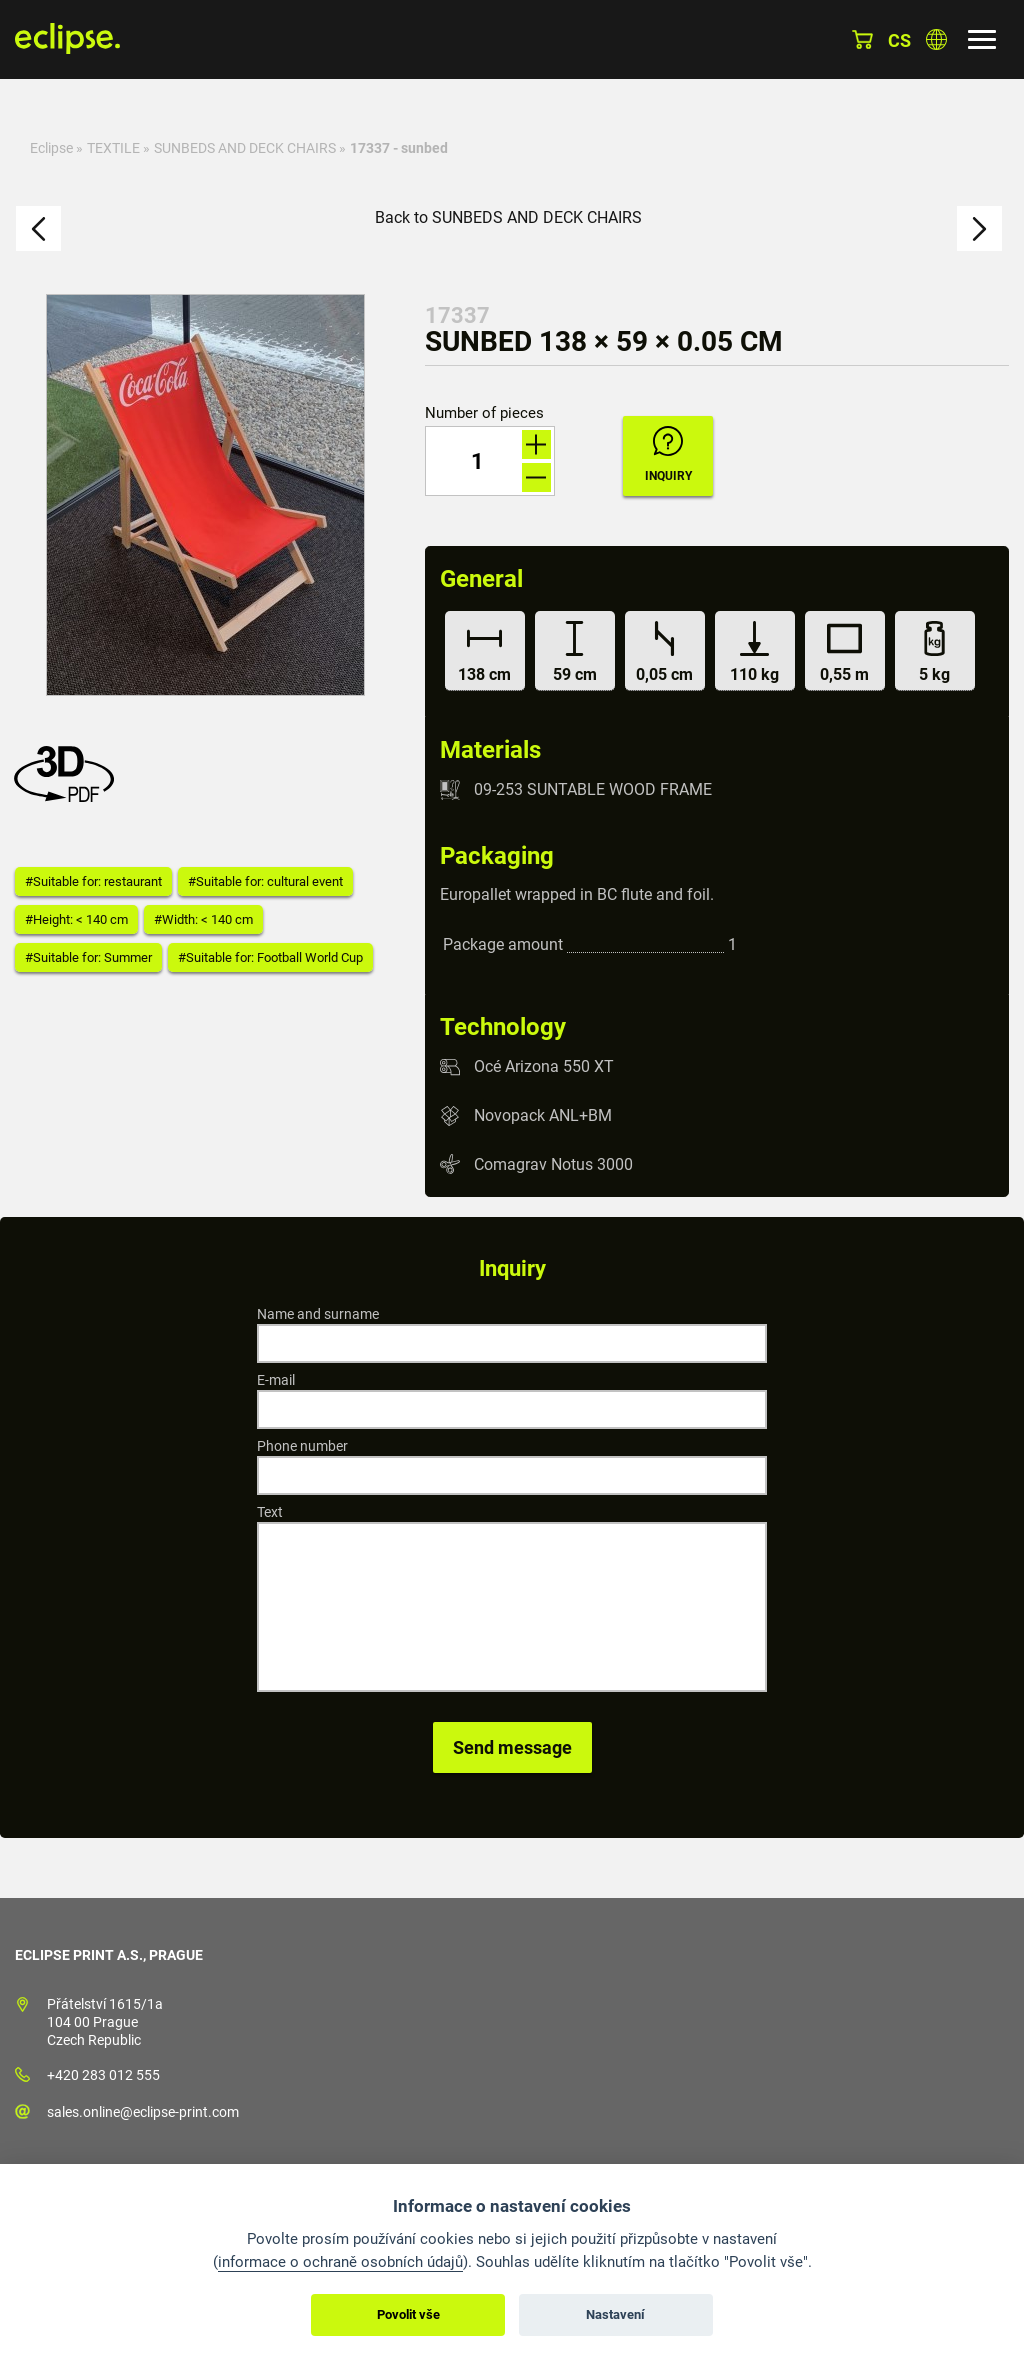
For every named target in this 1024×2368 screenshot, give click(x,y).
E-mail (276, 1380)
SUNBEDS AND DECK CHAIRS (245, 148)
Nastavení (615, 2314)
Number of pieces (484, 413)
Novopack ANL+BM (543, 1115)
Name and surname (318, 1314)
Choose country (936, 39)
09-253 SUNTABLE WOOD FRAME (593, 789)
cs (899, 40)
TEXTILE (113, 148)
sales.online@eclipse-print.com (143, 2112)
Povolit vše (408, 2314)
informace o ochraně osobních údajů (340, 2262)
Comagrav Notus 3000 (553, 1163)
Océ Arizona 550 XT (544, 1066)
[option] (205, 495)
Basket (862, 39)
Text (270, 1512)
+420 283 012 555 (103, 2075)
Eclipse (51, 148)
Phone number (302, 1446)
